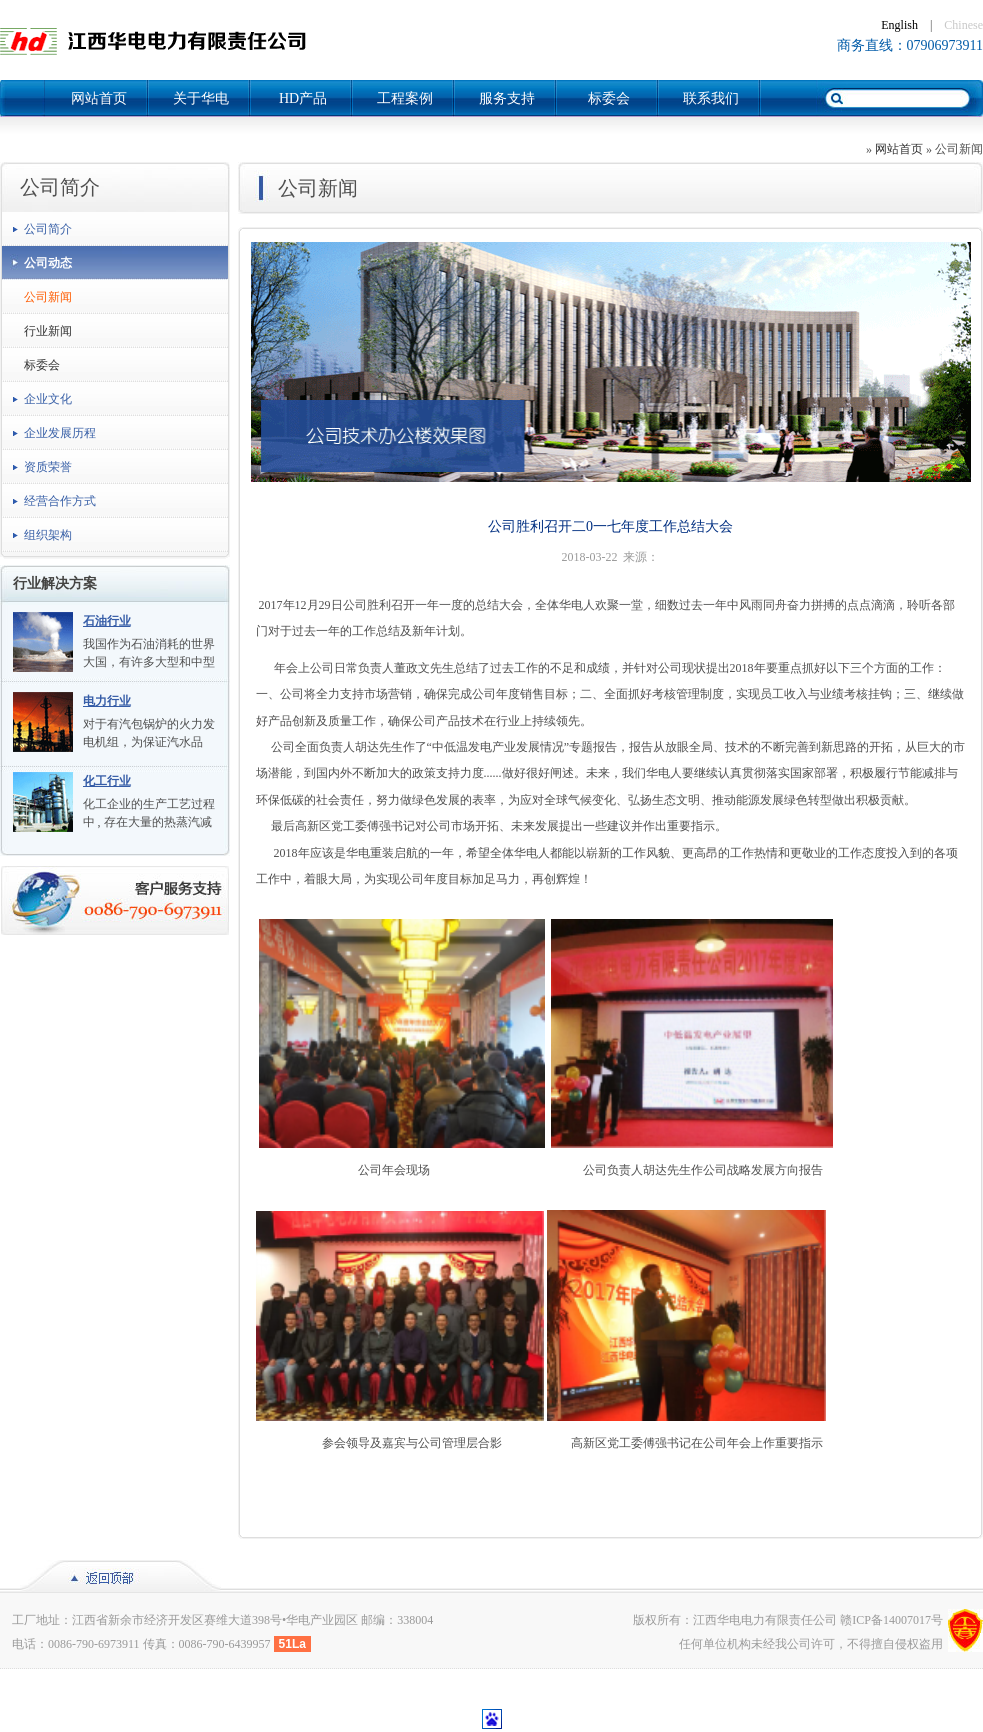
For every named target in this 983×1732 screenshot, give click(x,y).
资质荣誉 (48, 467)
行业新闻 (48, 331)
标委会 (609, 98)
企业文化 (48, 399)
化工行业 (107, 781)
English (899, 25)
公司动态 (48, 263)
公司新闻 (48, 297)
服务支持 (507, 98)
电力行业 (107, 701)
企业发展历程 (60, 433)
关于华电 (201, 98)
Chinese (963, 25)
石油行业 (107, 621)
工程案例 (405, 98)
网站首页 (99, 98)
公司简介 (48, 229)
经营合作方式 (60, 501)
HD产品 (303, 98)
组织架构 (48, 535)
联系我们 (711, 98)
